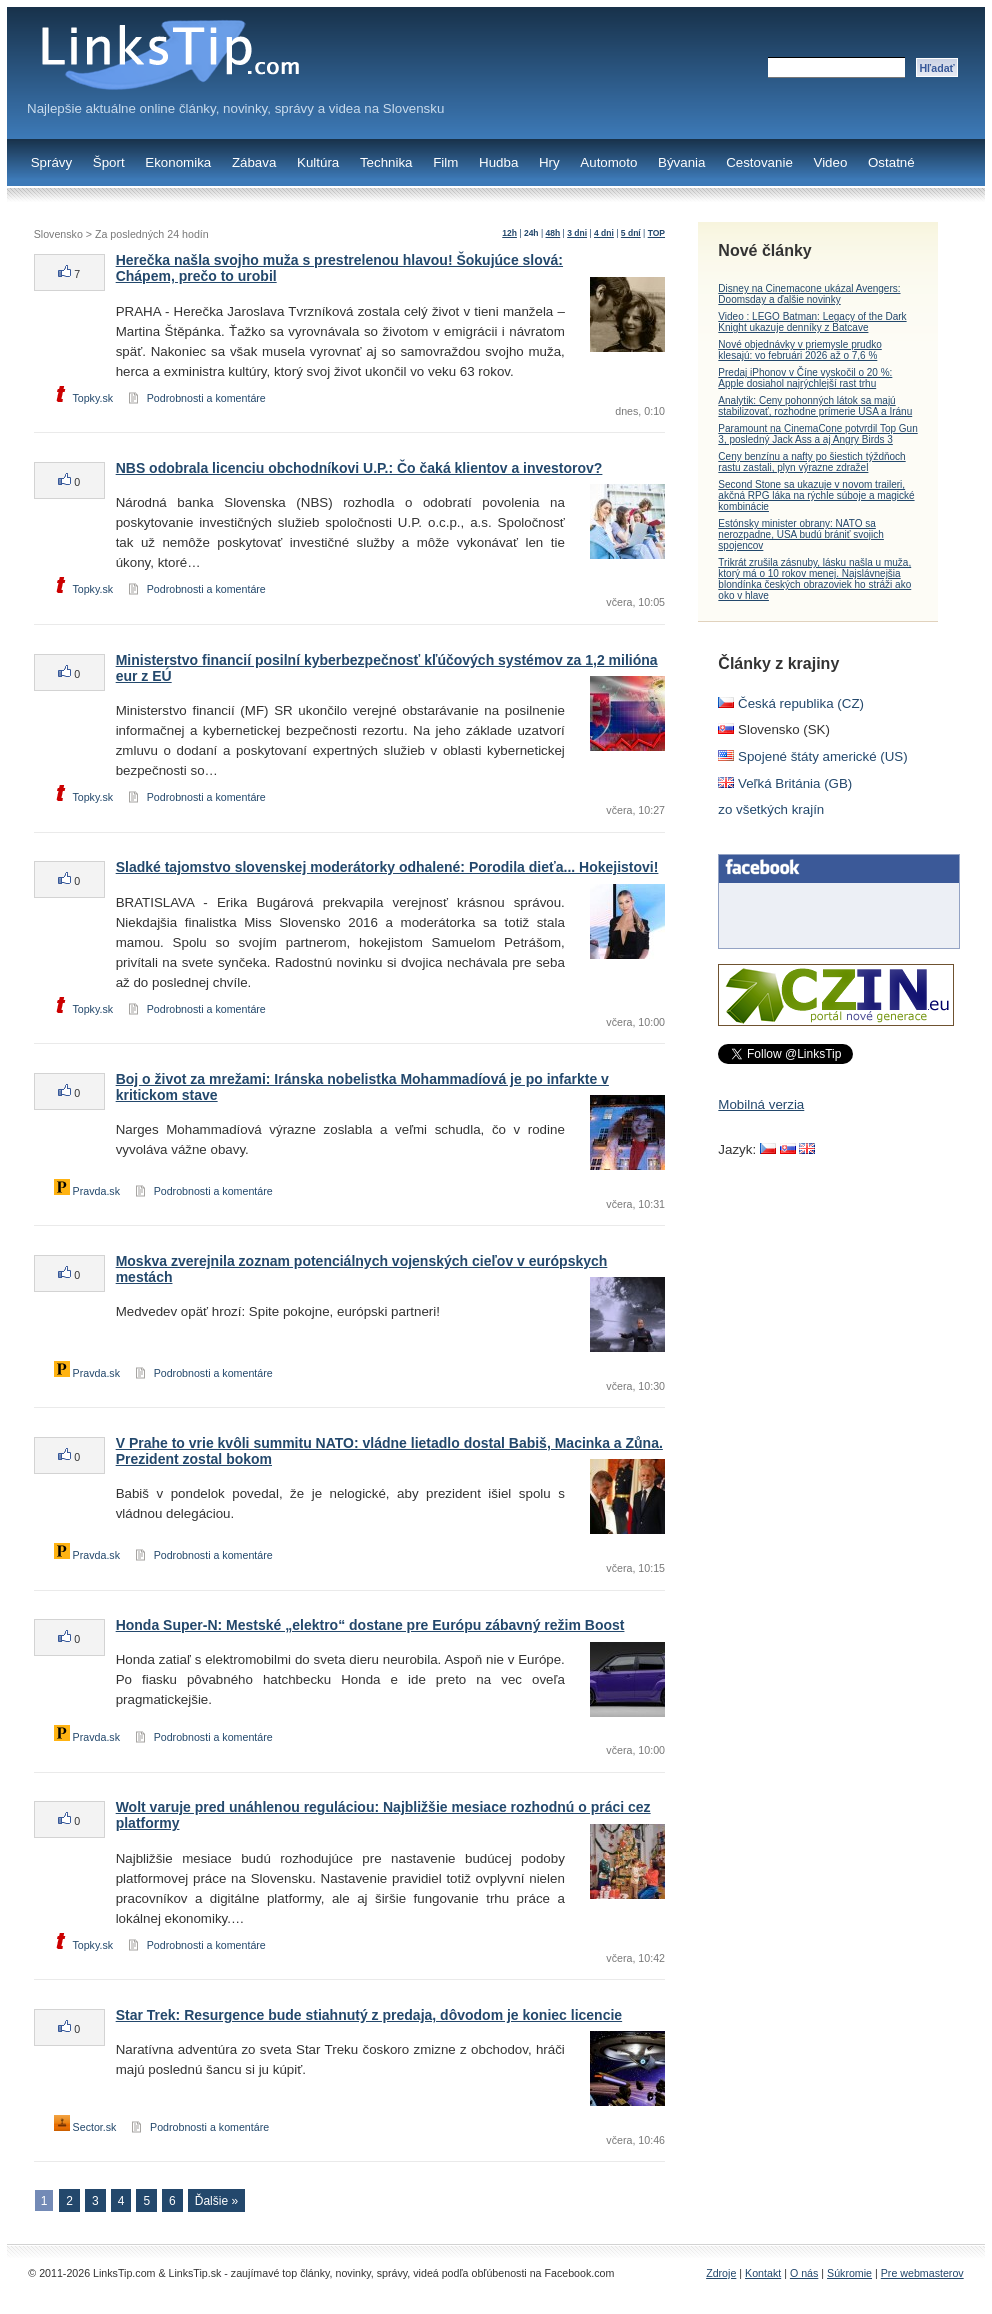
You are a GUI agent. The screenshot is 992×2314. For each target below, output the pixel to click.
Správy (51, 162)
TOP (656, 233)
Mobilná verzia (761, 1104)
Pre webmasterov (922, 2273)
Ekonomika (178, 162)
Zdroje (721, 2273)
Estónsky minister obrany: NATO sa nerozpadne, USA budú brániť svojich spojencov (801, 534)
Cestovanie (759, 162)
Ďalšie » (216, 2201)
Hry (549, 162)
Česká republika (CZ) (791, 703)
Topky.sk (83, 398)
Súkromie (849, 2273)
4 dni (604, 233)
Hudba (498, 162)
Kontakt (763, 2273)
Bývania (681, 162)
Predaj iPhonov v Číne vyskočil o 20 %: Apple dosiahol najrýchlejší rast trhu (805, 378)
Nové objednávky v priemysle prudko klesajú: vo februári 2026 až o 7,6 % (799, 350)
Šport (109, 162)
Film (445, 162)
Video (830, 162)
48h (553, 233)
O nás (804, 2273)
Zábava (254, 162)
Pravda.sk (87, 1191)
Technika (386, 162)
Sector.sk (85, 2127)
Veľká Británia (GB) (785, 783)
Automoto (608, 162)
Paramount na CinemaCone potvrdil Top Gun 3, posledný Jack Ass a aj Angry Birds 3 (817, 434)
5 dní (631, 233)
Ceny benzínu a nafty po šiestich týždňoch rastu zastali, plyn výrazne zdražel (811, 462)
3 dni (577, 233)
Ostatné (891, 162)
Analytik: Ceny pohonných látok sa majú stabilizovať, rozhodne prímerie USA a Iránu (815, 406)
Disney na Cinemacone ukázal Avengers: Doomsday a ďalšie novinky (809, 294)
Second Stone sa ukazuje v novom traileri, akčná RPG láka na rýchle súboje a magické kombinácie (816, 495)
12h (509, 233)
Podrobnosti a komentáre (206, 398)
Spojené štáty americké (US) (812, 756)
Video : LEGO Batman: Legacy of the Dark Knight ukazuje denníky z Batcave (812, 322)
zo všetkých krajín (771, 809)
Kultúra (318, 162)
